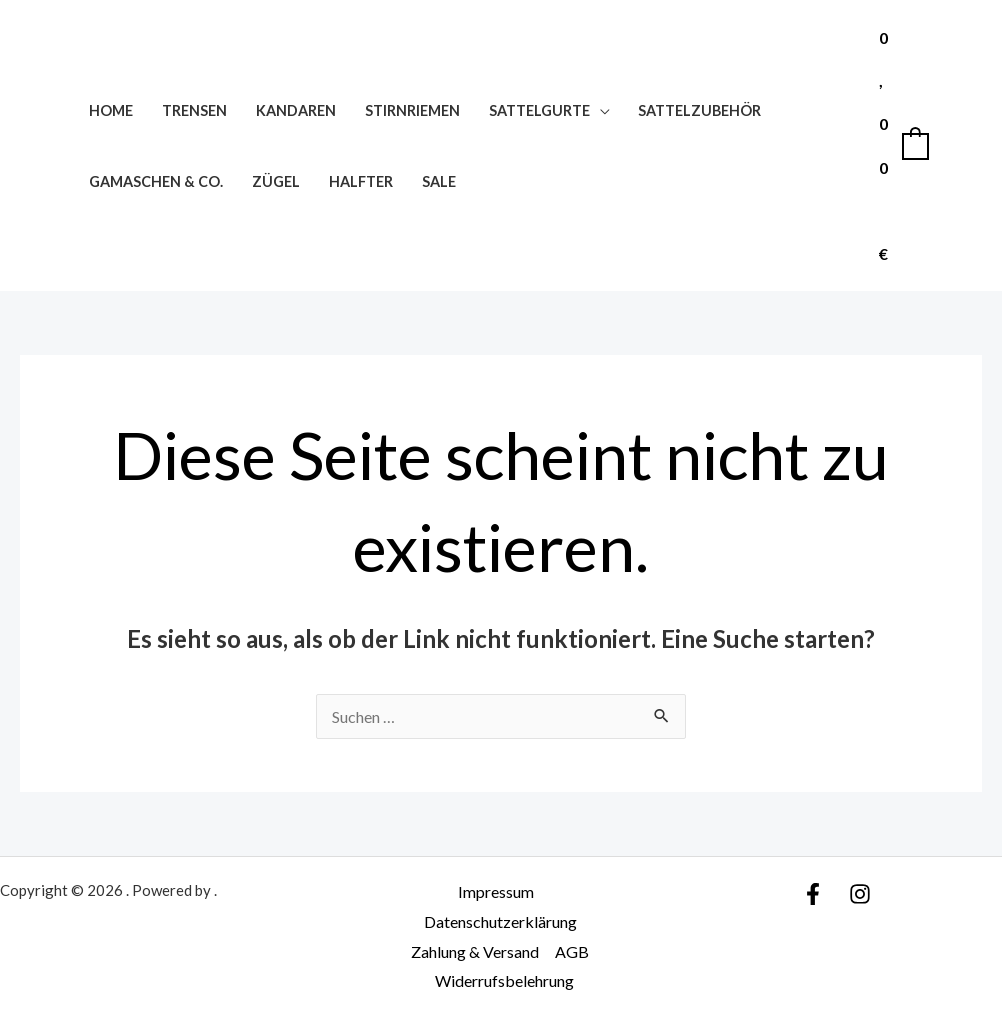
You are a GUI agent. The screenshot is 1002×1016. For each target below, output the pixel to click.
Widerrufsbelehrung (504, 980)
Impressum (496, 891)
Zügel (276, 181)
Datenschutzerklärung (500, 921)
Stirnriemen (412, 110)
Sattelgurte (539, 110)
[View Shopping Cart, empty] (903, 145)
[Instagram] (860, 894)
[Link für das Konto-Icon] (958, 146)
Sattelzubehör (699, 110)
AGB (572, 951)
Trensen (194, 110)
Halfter (361, 181)
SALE (439, 181)
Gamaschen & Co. (156, 181)
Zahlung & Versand (475, 951)
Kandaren (296, 110)
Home (111, 110)
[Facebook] (813, 894)
